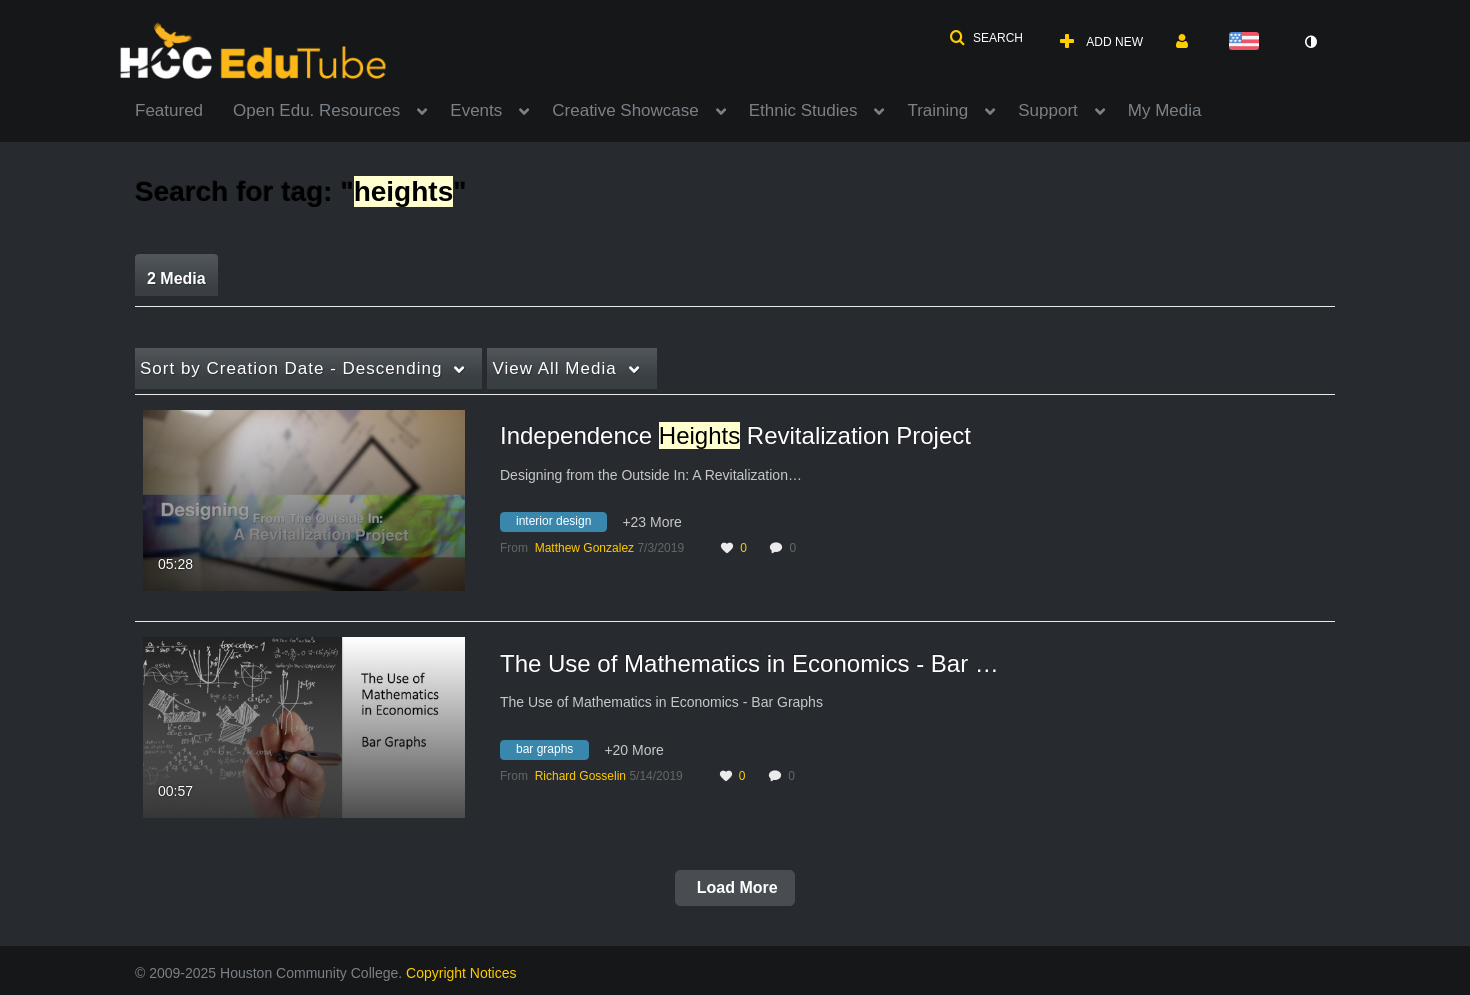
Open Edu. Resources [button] (316, 110)
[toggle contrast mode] (1310, 42)
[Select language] (1248, 42)
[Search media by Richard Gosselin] (580, 776)
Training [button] (937, 110)
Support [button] (1048, 110)
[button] (986, 38)
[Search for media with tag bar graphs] (552, 752)
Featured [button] (169, 110)
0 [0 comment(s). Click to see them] (795, 548)
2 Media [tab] (176, 278)
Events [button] (476, 110)
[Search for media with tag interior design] (561, 525)
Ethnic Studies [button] (803, 110)
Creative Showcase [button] (625, 110)
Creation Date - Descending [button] (291, 368)
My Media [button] (1165, 110)
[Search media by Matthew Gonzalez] (584, 548)
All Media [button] (554, 368)
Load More (734, 887)
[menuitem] (184, 109)
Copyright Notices (461, 973)
